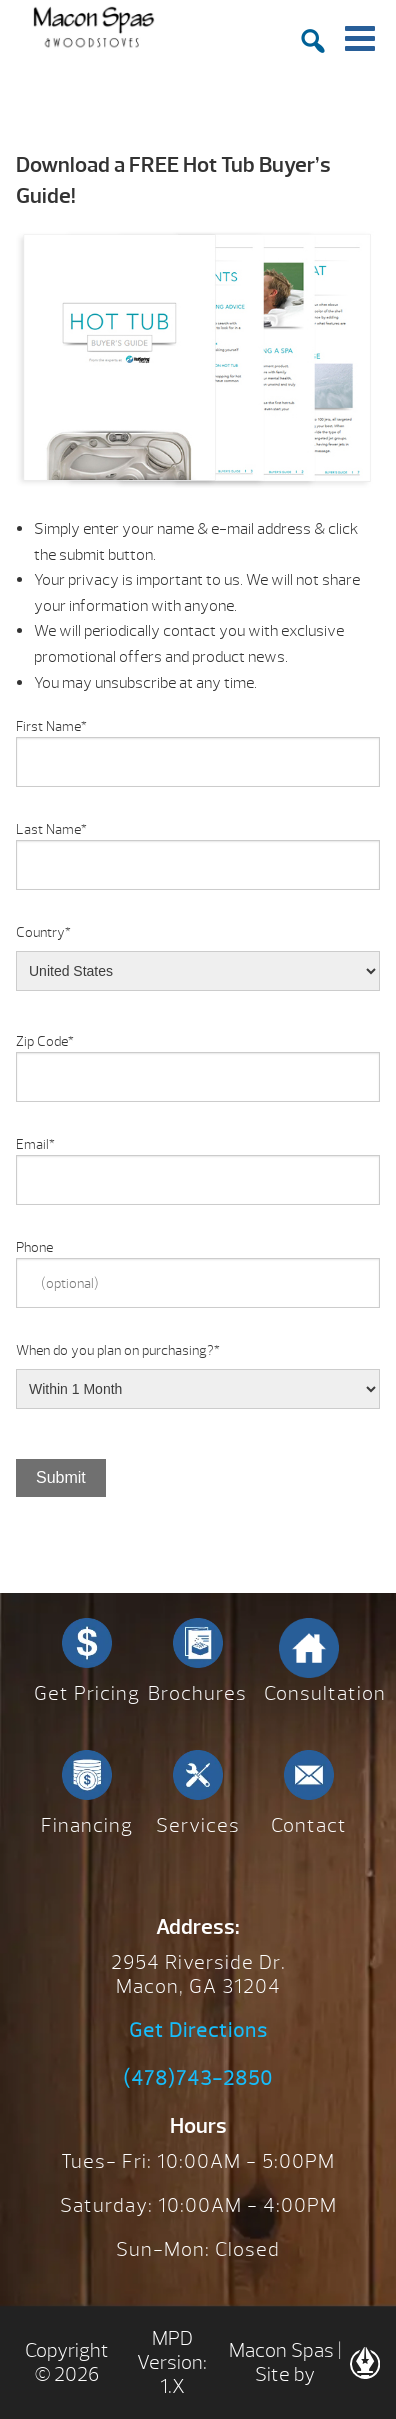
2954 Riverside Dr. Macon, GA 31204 (198, 1974)
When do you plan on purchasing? (118, 1350)
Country (43, 932)
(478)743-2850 (198, 2079)
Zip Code (45, 1041)
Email (35, 1144)
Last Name (51, 829)
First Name (51, 726)
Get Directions (198, 2031)
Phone (34, 1247)
